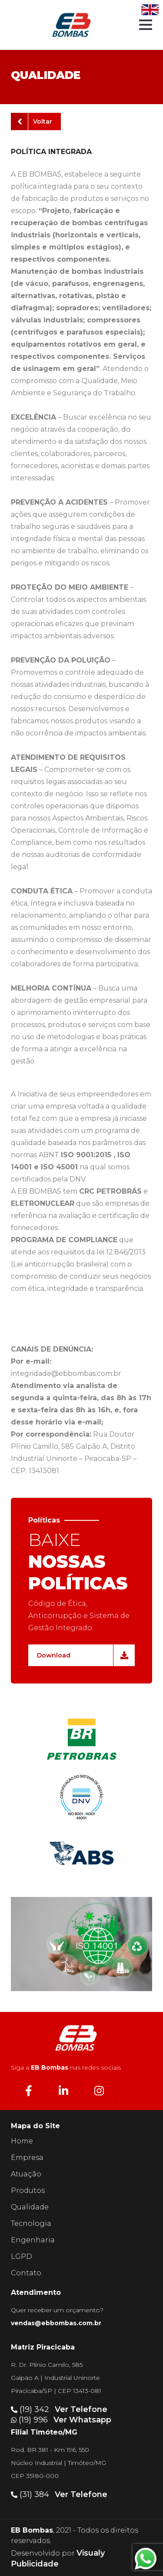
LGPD (21, 2256)
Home (22, 2141)
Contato (26, 2273)
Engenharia (33, 2240)
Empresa (27, 2157)
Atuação (26, 2174)
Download (82, 1655)
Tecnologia (31, 2223)
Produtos (28, 2190)
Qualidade (30, 2207)
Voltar (34, 121)
